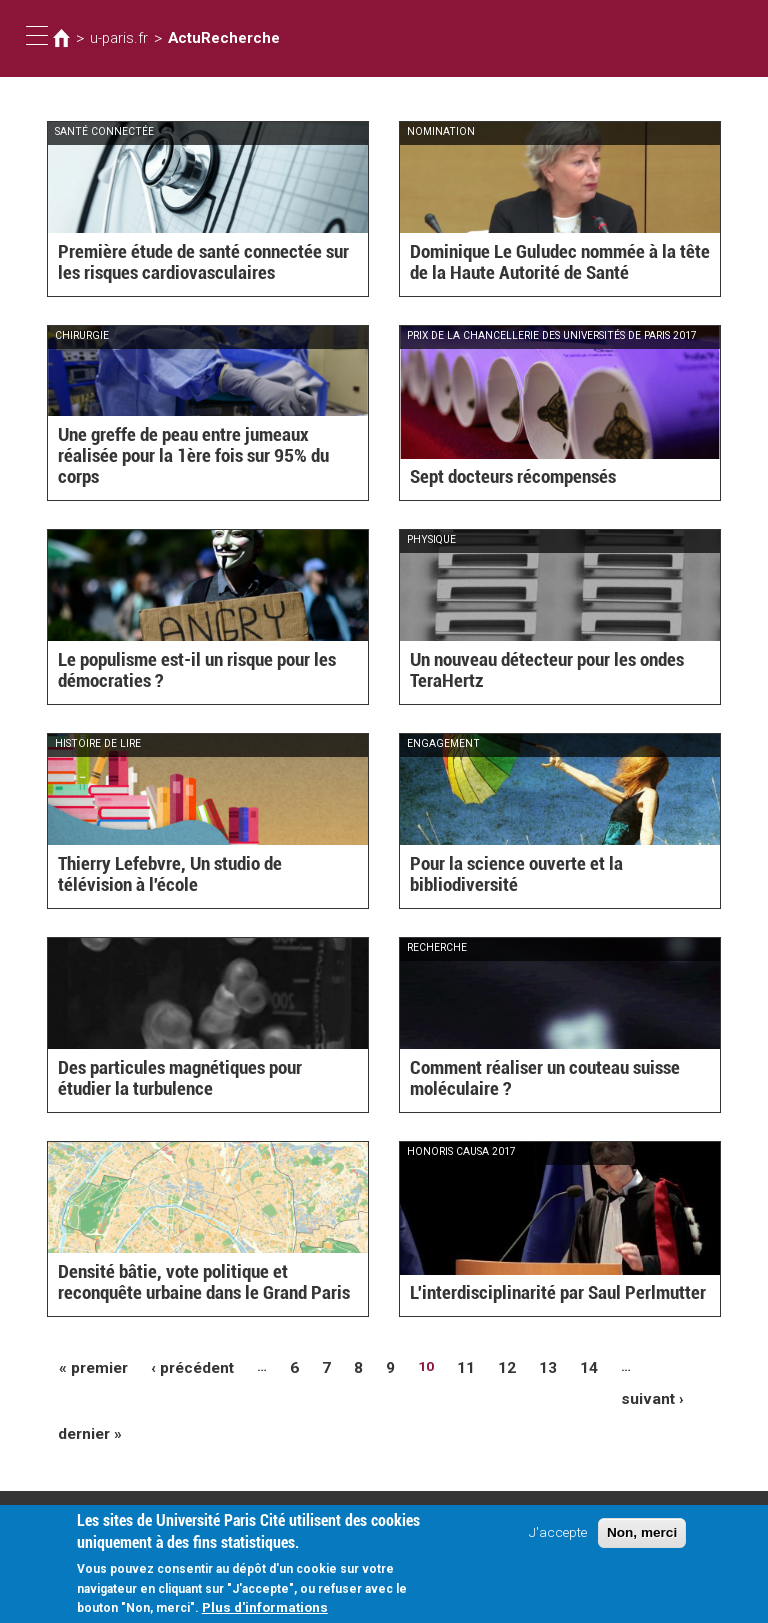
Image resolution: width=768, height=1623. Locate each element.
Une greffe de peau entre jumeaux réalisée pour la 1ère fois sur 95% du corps (198, 468)
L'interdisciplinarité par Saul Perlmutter (538, 1294)
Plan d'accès (70, 1506)
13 (522, 1366)
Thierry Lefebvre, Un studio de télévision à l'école (197, 876)
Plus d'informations (265, 1612)
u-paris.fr (115, 37)
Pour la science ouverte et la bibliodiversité (552, 886)
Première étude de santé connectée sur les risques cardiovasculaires (198, 264)
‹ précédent (180, 1366)
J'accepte (558, 1537)
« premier (90, 1366)
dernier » (87, 1397)
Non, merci (642, 1537)
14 (561, 1366)
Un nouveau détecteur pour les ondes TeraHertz (532, 672)
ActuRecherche (209, 37)
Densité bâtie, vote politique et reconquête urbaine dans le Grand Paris (198, 1284)
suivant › (652, 1366)
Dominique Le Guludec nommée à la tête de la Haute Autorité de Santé (554, 264)
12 (483, 1366)
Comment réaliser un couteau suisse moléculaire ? (529, 1080)
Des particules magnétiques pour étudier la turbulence (199, 1080)
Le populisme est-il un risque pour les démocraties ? (181, 672)
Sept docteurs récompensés (501, 478)
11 (444, 1366)
